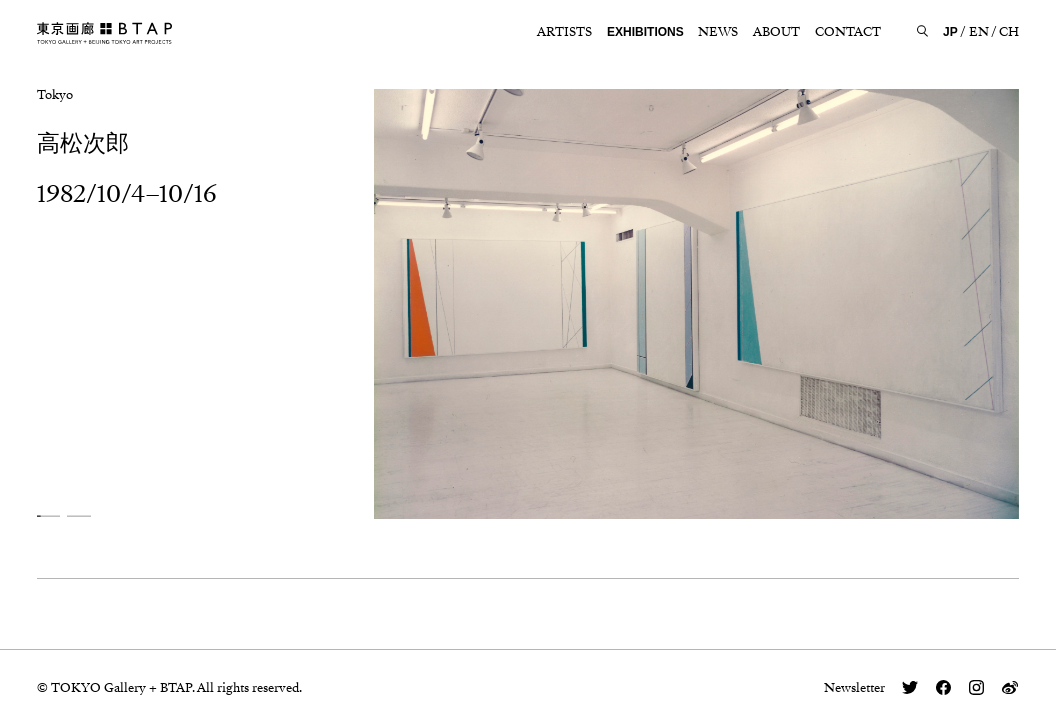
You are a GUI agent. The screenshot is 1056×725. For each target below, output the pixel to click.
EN (979, 32)
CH (1009, 32)
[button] (48, 515)
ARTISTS (564, 32)
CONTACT (848, 32)
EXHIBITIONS (645, 32)
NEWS (718, 32)
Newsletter (854, 687)
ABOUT (776, 32)
